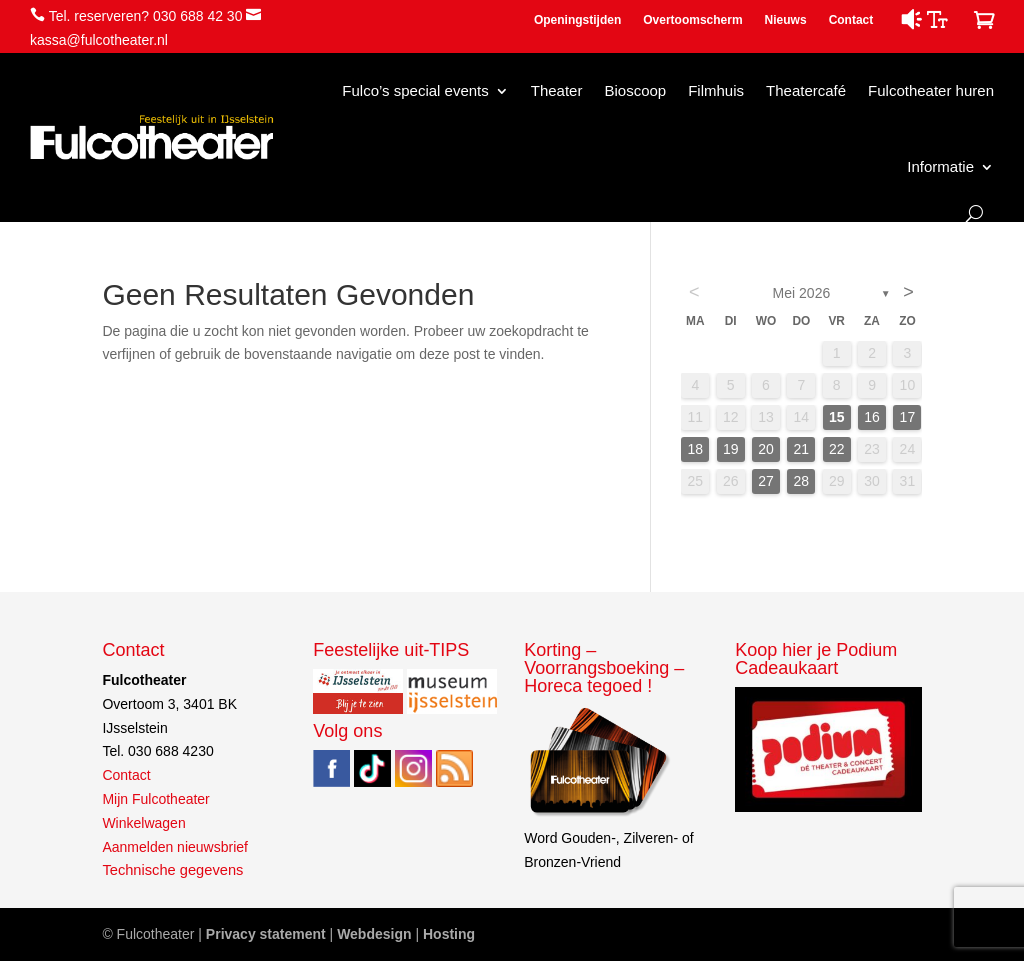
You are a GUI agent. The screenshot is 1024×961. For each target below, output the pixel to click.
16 (872, 417)
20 (766, 449)
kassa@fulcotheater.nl (99, 40)
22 (837, 449)
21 (802, 449)
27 (766, 481)
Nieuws (786, 20)
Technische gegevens (172, 870)
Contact (851, 20)
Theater (557, 90)
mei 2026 (802, 293)
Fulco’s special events (415, 90)
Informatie (940, 166)
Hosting (449, 934)
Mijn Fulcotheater (155, 799)
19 (731, 449)
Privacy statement (266, 934)
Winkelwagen (143, 823)
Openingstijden (577, 20)
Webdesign (374, 934)
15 (837, 417)
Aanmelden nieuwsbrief (175, 847)
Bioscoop (635, 90)
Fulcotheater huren (931, 90)
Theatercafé (806, 90)
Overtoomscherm (692, 20)
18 (696, 449)
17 (908, 417)
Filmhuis (716, 90)
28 (802, 481)
